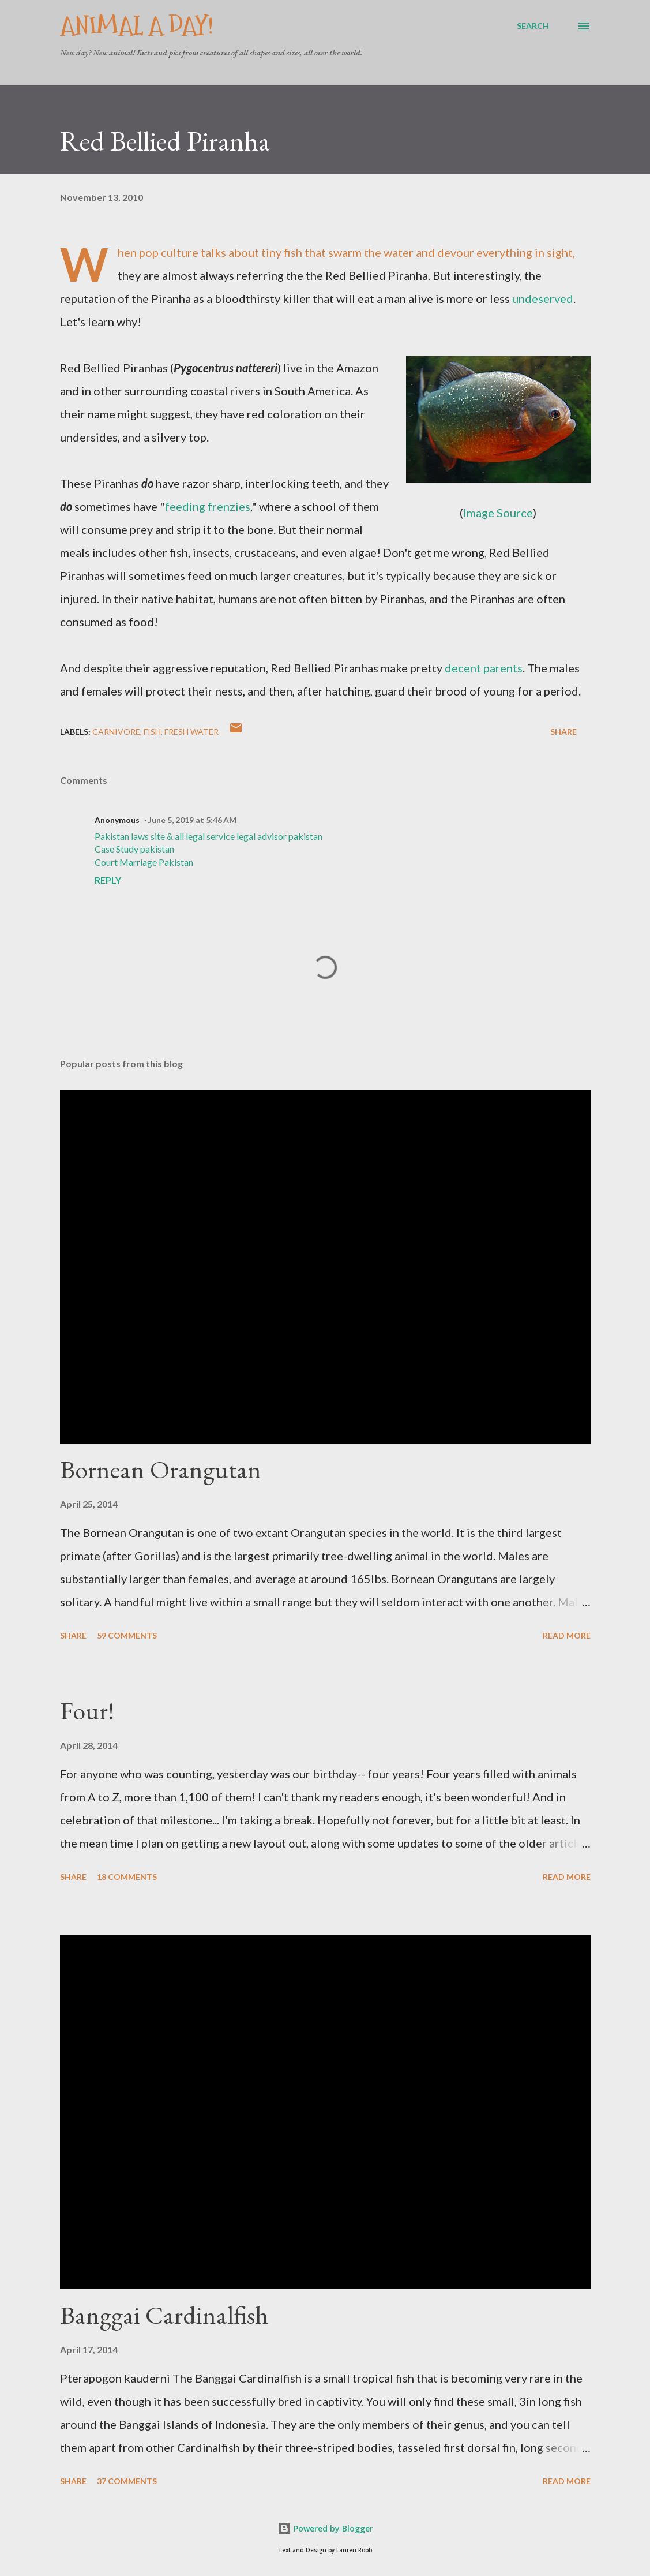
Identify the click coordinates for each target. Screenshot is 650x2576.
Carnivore (116, 731)
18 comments (127, 1877)
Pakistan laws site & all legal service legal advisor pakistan (208, 836)
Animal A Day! (136, 26)
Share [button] (563, 731)
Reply (108, 879)
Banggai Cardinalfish (164, 2314)
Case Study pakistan (134, 848)
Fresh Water (191, 731)
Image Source (498, 512)
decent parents (484, 668)
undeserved (542, 298)
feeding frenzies (207, 506)
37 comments (127, 2481)
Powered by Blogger (325, 2528)
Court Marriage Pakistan (144, 862)
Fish (152, 731)
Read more (567, 1635)
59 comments (127, 1635)
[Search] (533, 26)
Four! (87, 1710)
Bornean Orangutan (160, 1469)
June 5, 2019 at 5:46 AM (192, 820)
